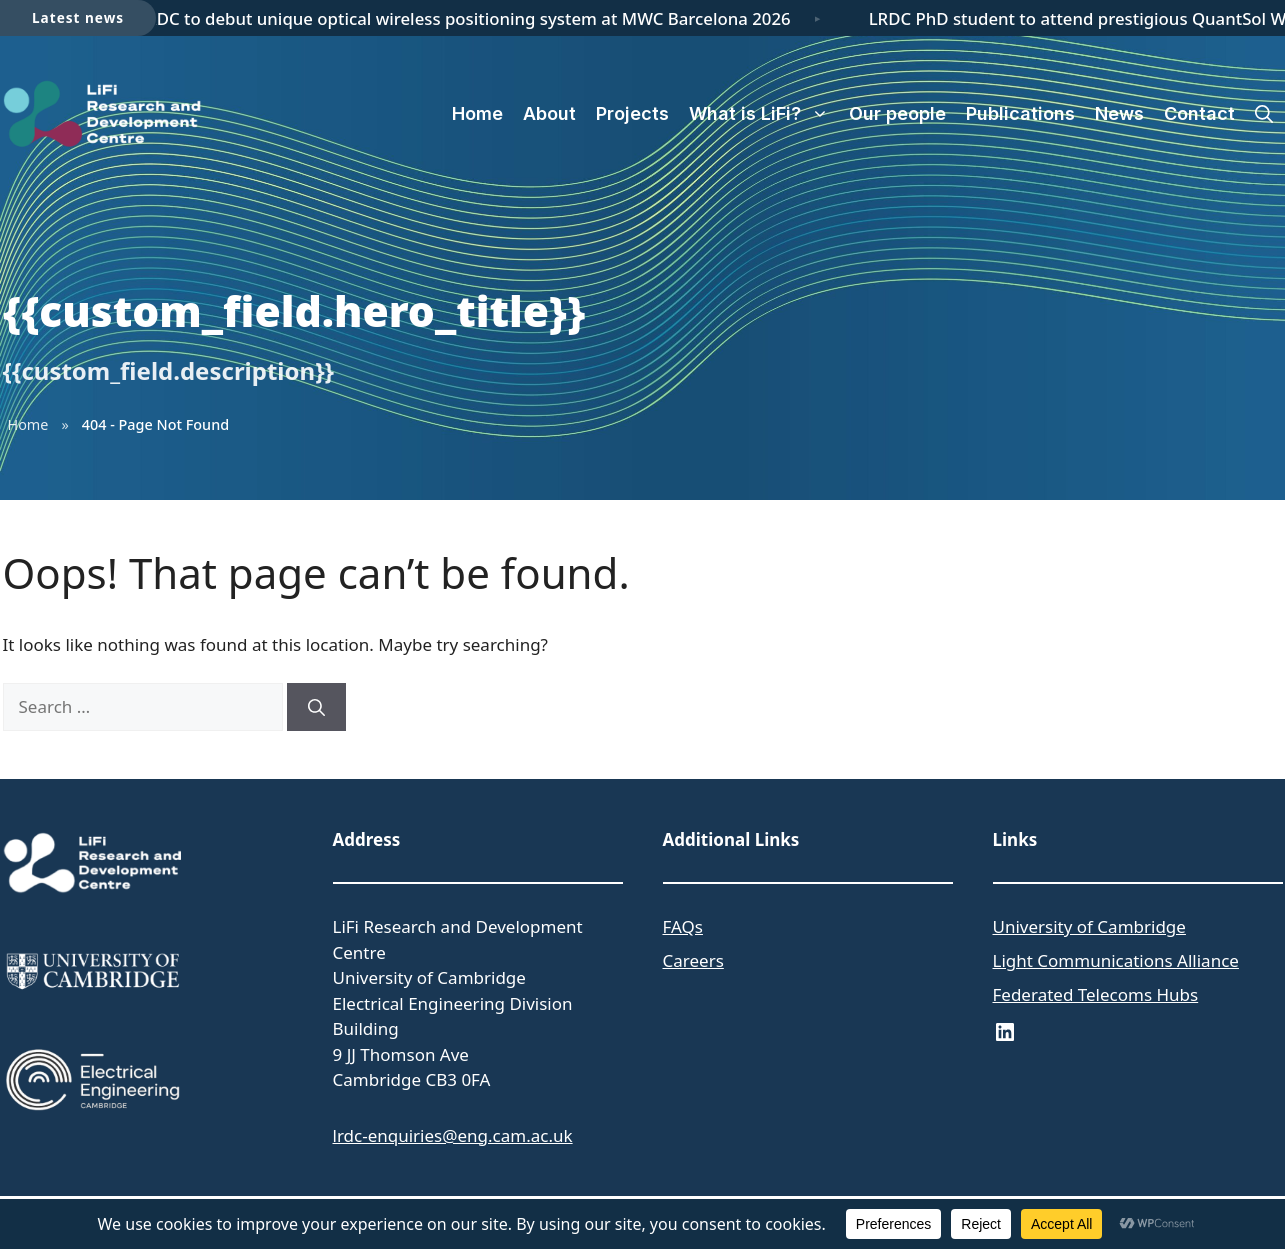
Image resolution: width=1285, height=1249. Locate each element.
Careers (693, 960)
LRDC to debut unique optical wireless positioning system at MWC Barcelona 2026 (469, 18)
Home (477, 113)
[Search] (316, 707)
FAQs (683, 926)
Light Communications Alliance (1116, 960)
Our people (897, 113)
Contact (1199, 113)
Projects (632, 113)
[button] (1264, 114)
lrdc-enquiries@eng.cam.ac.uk (453, 1135)
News (1119, 113)
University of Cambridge (1089, 926)
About (549, 113)
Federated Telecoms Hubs (1096, 994)
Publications (1020, 113)
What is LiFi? (764, 114)
